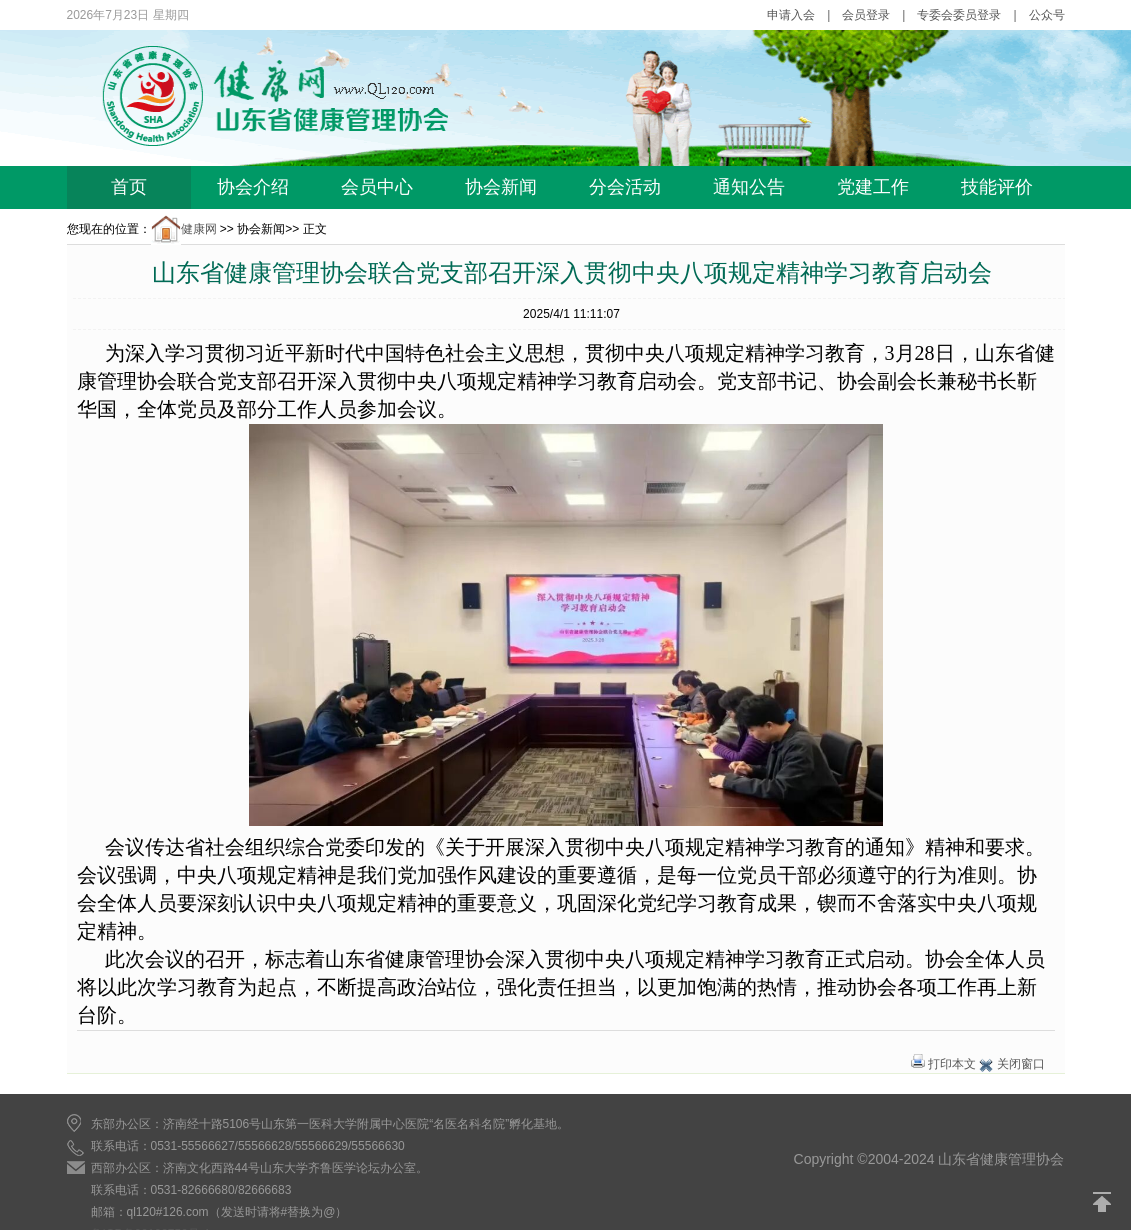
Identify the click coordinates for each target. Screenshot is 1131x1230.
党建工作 (873, 187)
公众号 (1047, 15)
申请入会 (791, 15)
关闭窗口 (1021, 1064)
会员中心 (377, 187)
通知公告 (749, 187)
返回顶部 (1103, 1202)
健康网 (184, 229)
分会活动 (625, 187)
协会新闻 (501, 187)
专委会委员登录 (959, 15)
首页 (129, 187)
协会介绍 (253, 187)
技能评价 (997, 187)
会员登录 (866, 15)
